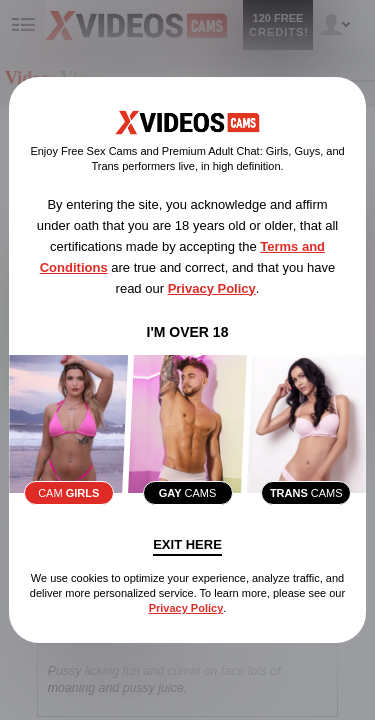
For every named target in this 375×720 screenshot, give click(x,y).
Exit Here (187, 544)
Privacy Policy (212, 288)
